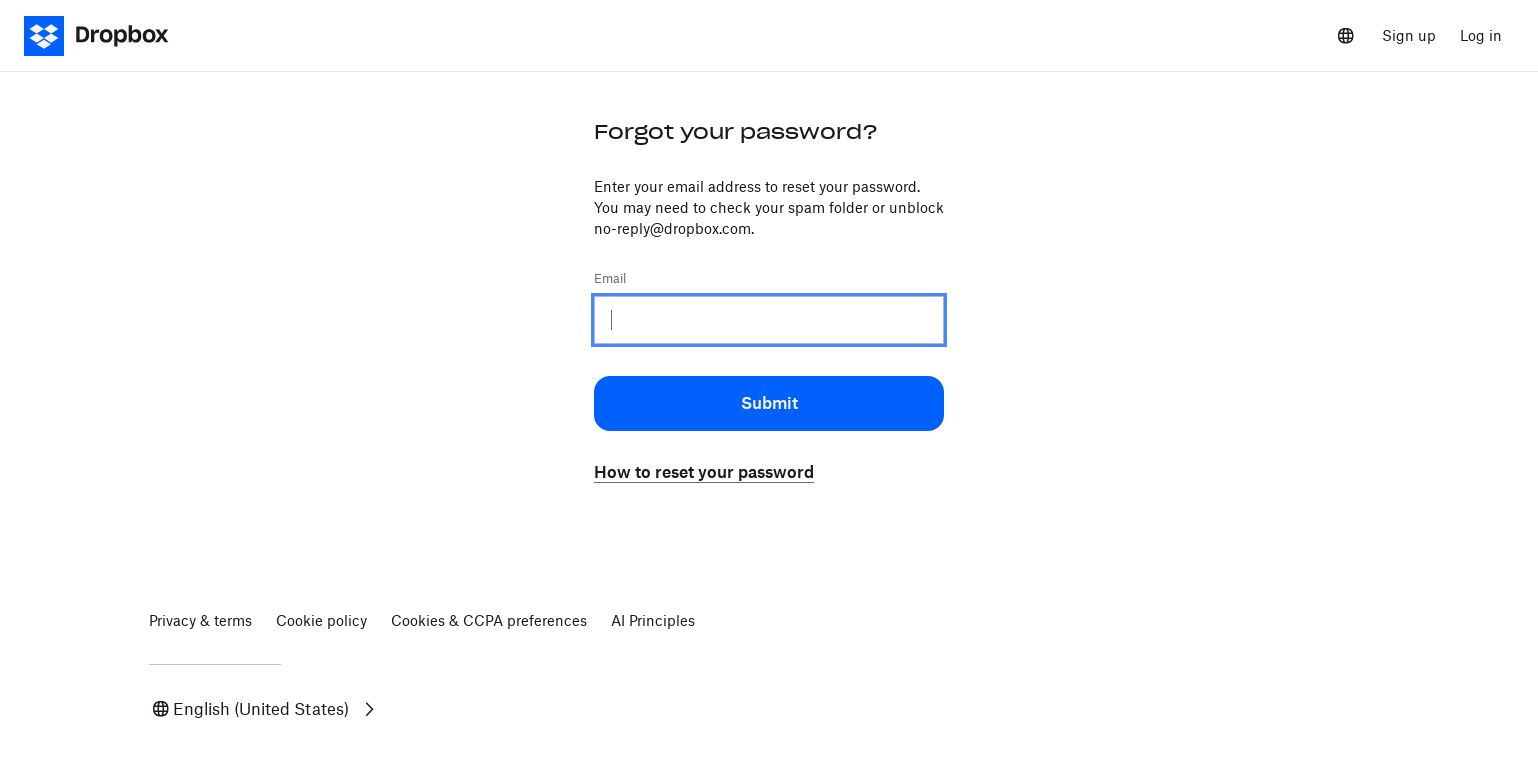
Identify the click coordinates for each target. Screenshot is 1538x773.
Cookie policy (321, 620)
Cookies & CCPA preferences (489, 620)
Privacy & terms (200, 620)
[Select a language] (1346, 36)
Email (610, 278)
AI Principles (653, 620)
